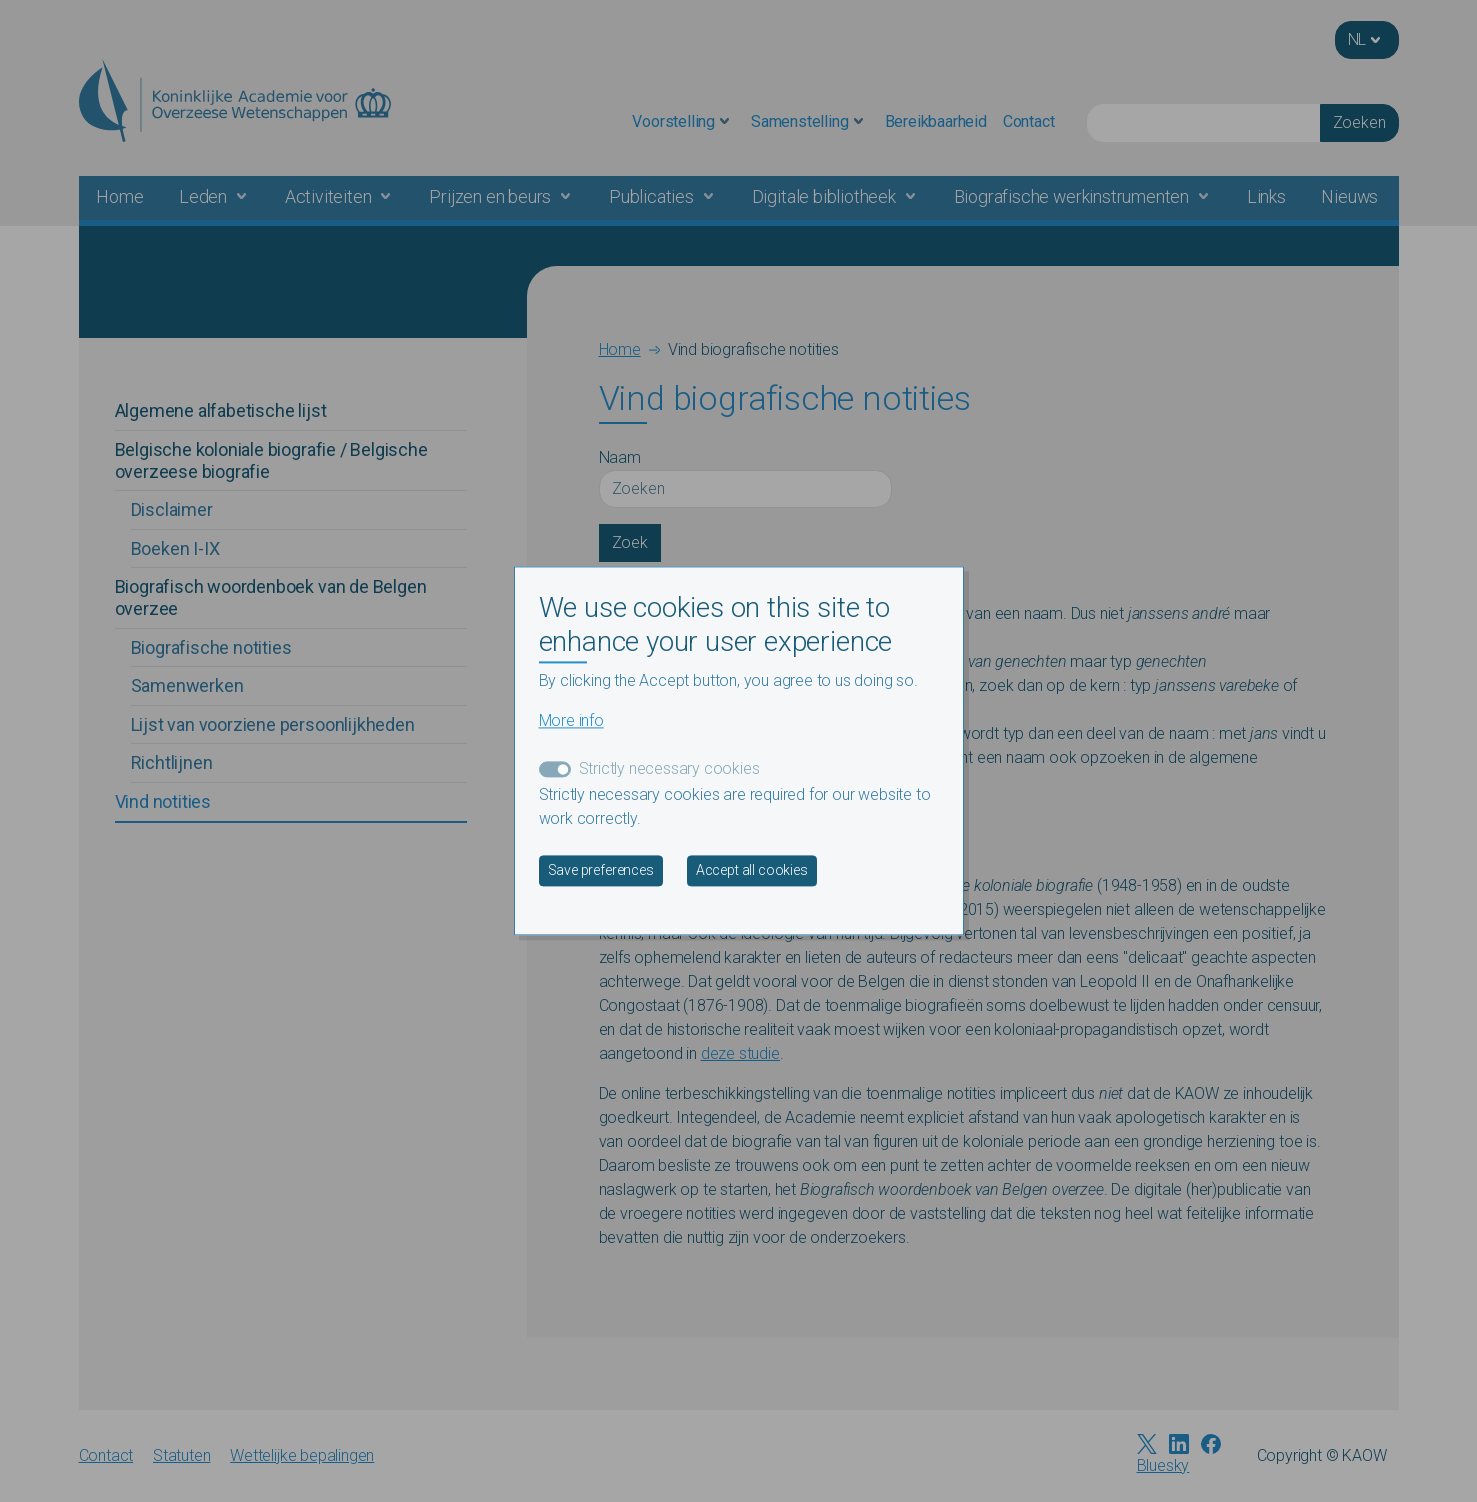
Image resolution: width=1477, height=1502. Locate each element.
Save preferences (601, 871)
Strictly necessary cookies (669, 769)
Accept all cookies (752, 871)
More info (571, 721)
